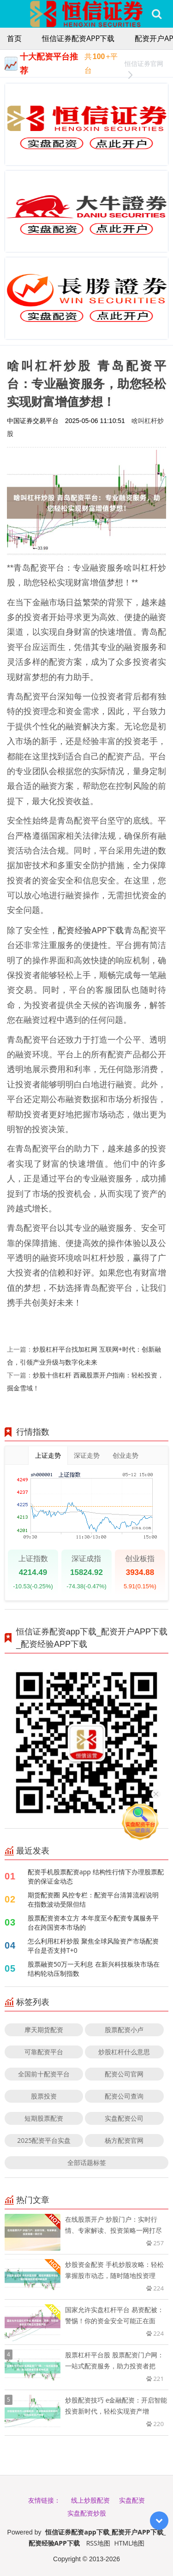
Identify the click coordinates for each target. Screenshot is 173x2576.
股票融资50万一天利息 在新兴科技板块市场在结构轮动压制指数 (94, 1969)
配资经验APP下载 (91, 930)
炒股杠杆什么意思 (124, 2051)
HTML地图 (129, 2543)
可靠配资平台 (43, 2051)
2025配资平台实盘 (44, 2140)
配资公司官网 (124, 2073)
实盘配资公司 (124, 2118)
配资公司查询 (124, 2096)
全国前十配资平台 (44, 2073)
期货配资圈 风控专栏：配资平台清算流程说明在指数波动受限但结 (93, 1899)
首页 (14, 38)
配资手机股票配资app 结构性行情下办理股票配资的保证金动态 (96, 1876)
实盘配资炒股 (86, 2513)
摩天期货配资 (43, 2029)
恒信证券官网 (144, 65)
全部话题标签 (86, 2162)
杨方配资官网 (124, 2140)
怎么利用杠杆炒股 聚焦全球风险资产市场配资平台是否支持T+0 (93, 1946)
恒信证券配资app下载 (78, 38)
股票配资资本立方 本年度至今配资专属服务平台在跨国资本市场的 (93, 1923)
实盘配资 (132, 2500)
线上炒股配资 (90, 2500)
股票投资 (44, 2096)
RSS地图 (98, 2543)
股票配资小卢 (124, 2029)
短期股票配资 (43, 2118)
